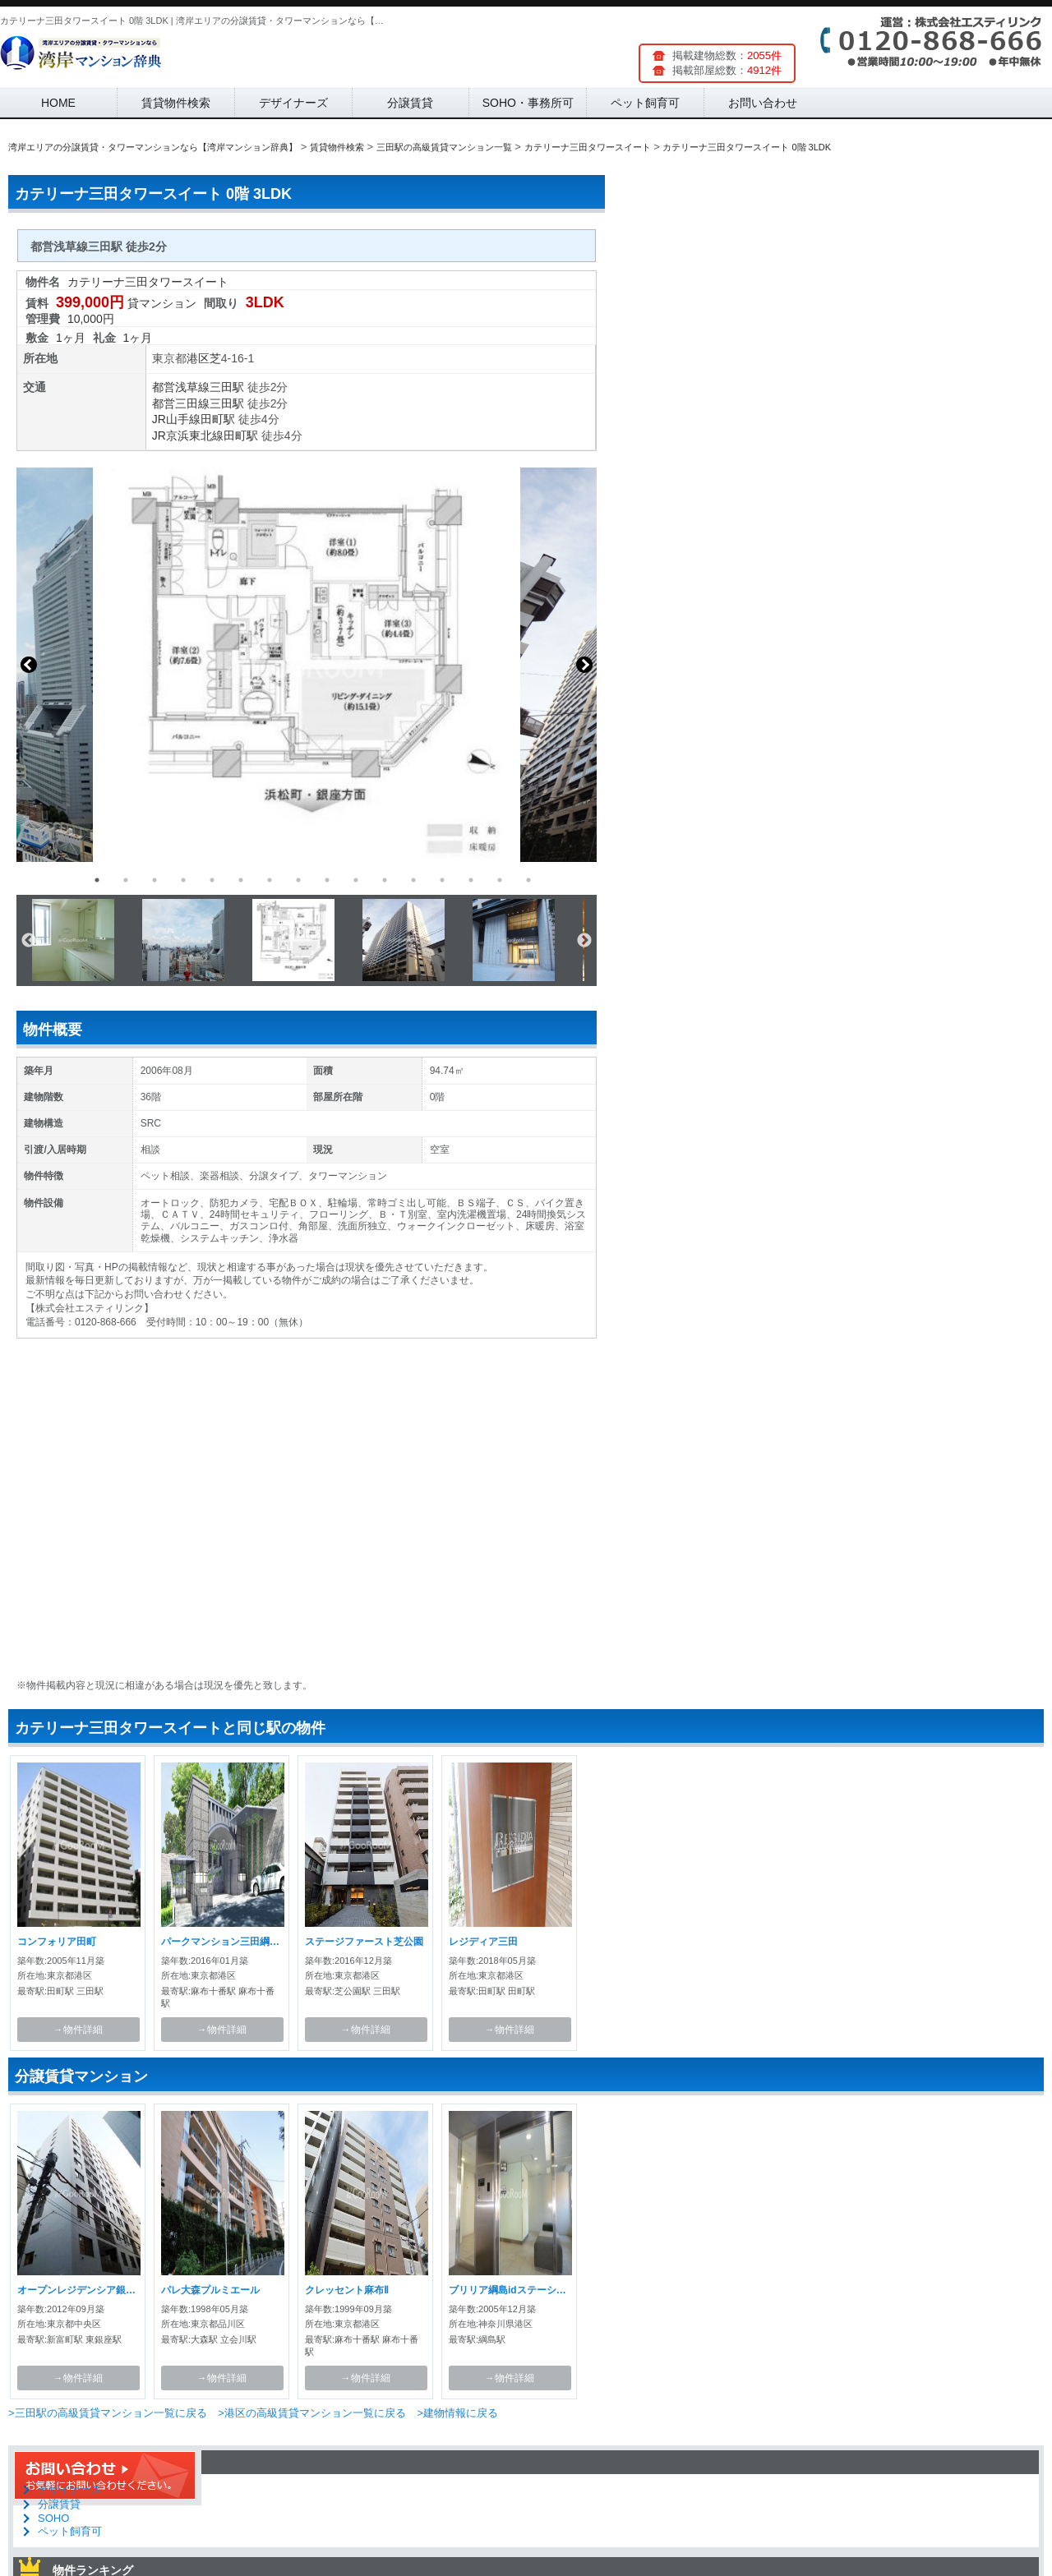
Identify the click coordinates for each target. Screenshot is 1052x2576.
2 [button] (126, 880)
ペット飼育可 (645, 102)
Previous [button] (29, 665)
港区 (198, 358)
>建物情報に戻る (457, 2413)
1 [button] (97, 880)
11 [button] (384, 880)
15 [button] (499, 880)
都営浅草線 (181, 387)
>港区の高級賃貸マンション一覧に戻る (312, 2413)
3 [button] (154, 880)
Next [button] (584, 665)
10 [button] (356, 880)
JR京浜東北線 (188, 435)
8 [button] (298, 880)
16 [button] (528, 880)
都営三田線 (181, 403)
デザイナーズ (293, 102)
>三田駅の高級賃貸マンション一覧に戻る (107, 2413)
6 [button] (241, 880)
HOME (58, 102)
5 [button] (212, 880)
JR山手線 (176, 419)
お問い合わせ (762, 102)
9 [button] (327, 880)
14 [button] (471, 880)
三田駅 (227, 387)
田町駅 (218, 419)
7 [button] (269, 880)
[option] (306, 664)
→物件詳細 (78, 2029)
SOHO (53, 2518)
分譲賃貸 (410, 102)
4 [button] (183, 880)
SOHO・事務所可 (528, 102)
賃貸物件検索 (175, 102)
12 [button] (413, 880)
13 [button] (442, 880)
